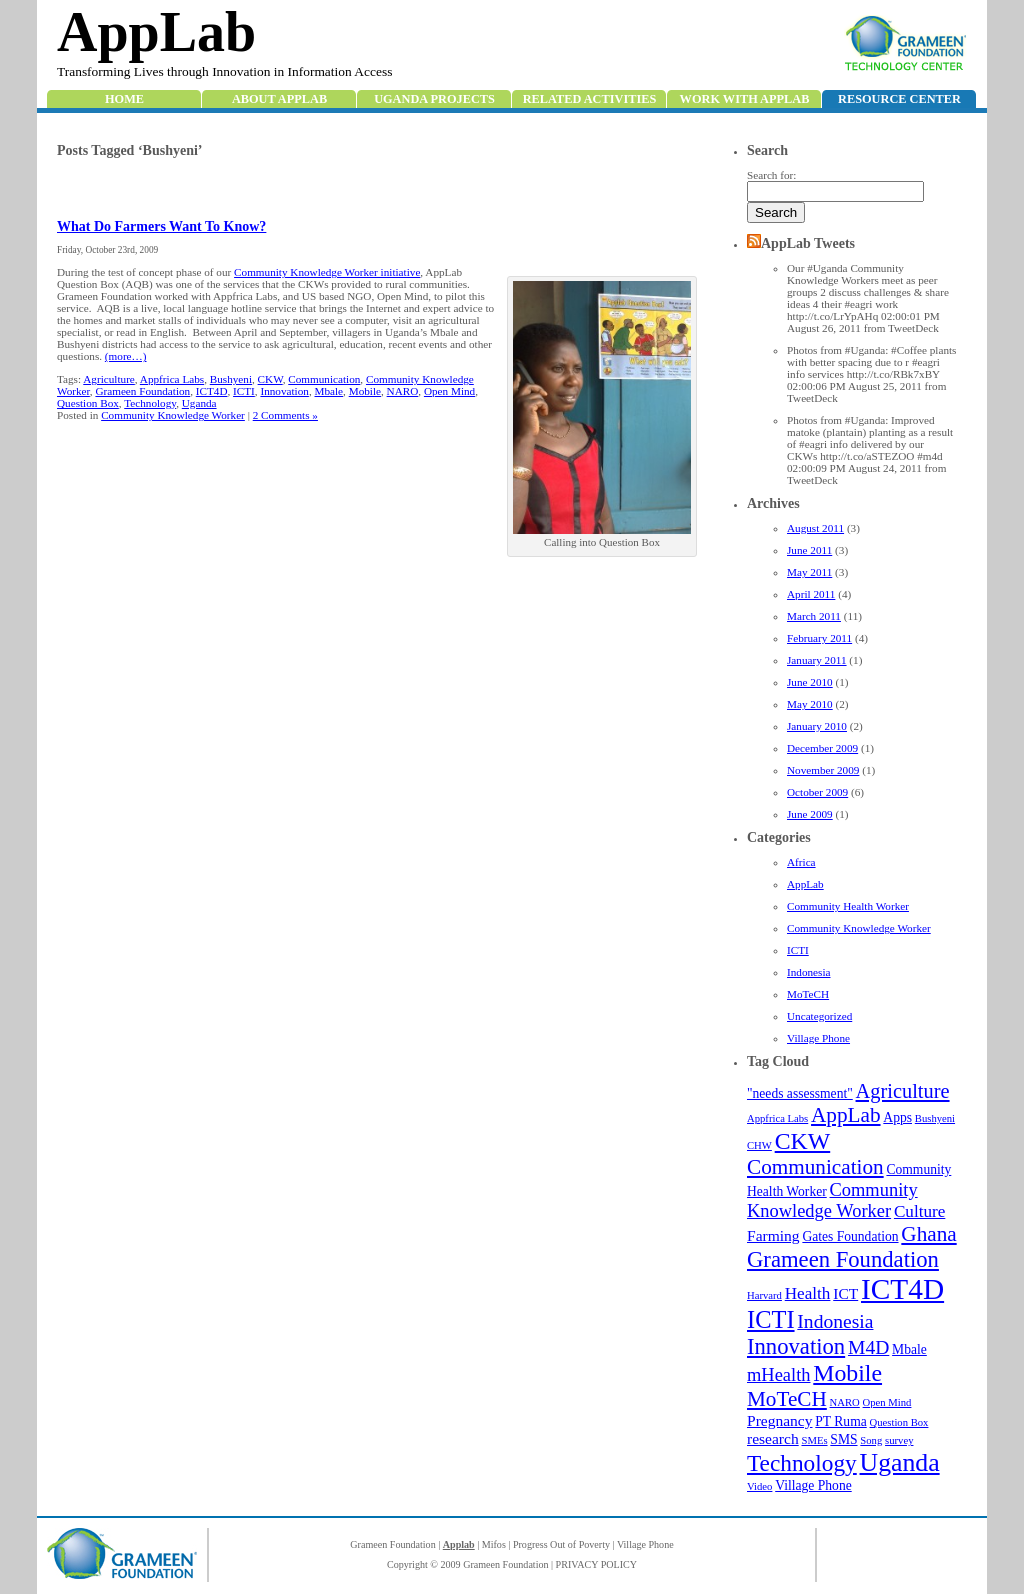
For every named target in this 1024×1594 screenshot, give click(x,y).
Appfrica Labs (777, 1118)
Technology (802, 1463)
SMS (843, 1439)
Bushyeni (935, 1118)
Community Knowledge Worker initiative (327, 272)
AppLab (156, 32)
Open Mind (887, 1402)
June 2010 (810, 682)
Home (124, 99)
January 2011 (817, 660)
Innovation (796, 1346)
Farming (773, 1235)
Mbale (909, 1349)
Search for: (771, 175)
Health (808, 1293)
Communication (815, 1167)
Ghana (928, 1234)
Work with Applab (745, 99)
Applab (459, 1544)
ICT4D (902, 1289)
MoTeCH (808, 994)
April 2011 (811, 594)
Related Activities (590, 99)
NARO (845, 1402)
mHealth (779, 1375)
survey (899, 1440)
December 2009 (822, 748)
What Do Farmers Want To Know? (161, 226)
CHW (759, 1145)
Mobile (847, 1373)
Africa (801, 862)
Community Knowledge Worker (859, 928)
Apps (897, 1117)
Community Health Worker (848, 906)
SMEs (814, 1440)
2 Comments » (285, 415)
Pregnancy (780, 1420)
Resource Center (899, 99)
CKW (803, 1141)
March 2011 (814, 616)
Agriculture (903, 1091)
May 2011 (809, 572)
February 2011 (819, 638)
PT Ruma (840, 1421)
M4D (868, 1347)
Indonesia (809, 972)
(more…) (126, 356)
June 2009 (810, 814)
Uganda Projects (434, 99)
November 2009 (823, 770)
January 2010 (817, 726)
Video (759, 1486)
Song (871, 1440)
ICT (845, 1293)
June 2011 (809, 550)
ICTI (798, 950)
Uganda (900, 1462)
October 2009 (817, 792)
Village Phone (818, 1038)
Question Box (899, 1422)
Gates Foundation (850, 1236)
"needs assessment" (800, 1093)
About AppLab (279, 99)
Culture (919, 1211)
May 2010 (810, 704)
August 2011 (815, 528)
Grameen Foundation (843, 1259)
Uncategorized (819, 1016)
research (773, 1438)
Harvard (764, 1295)
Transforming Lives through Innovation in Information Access (224, 71)
